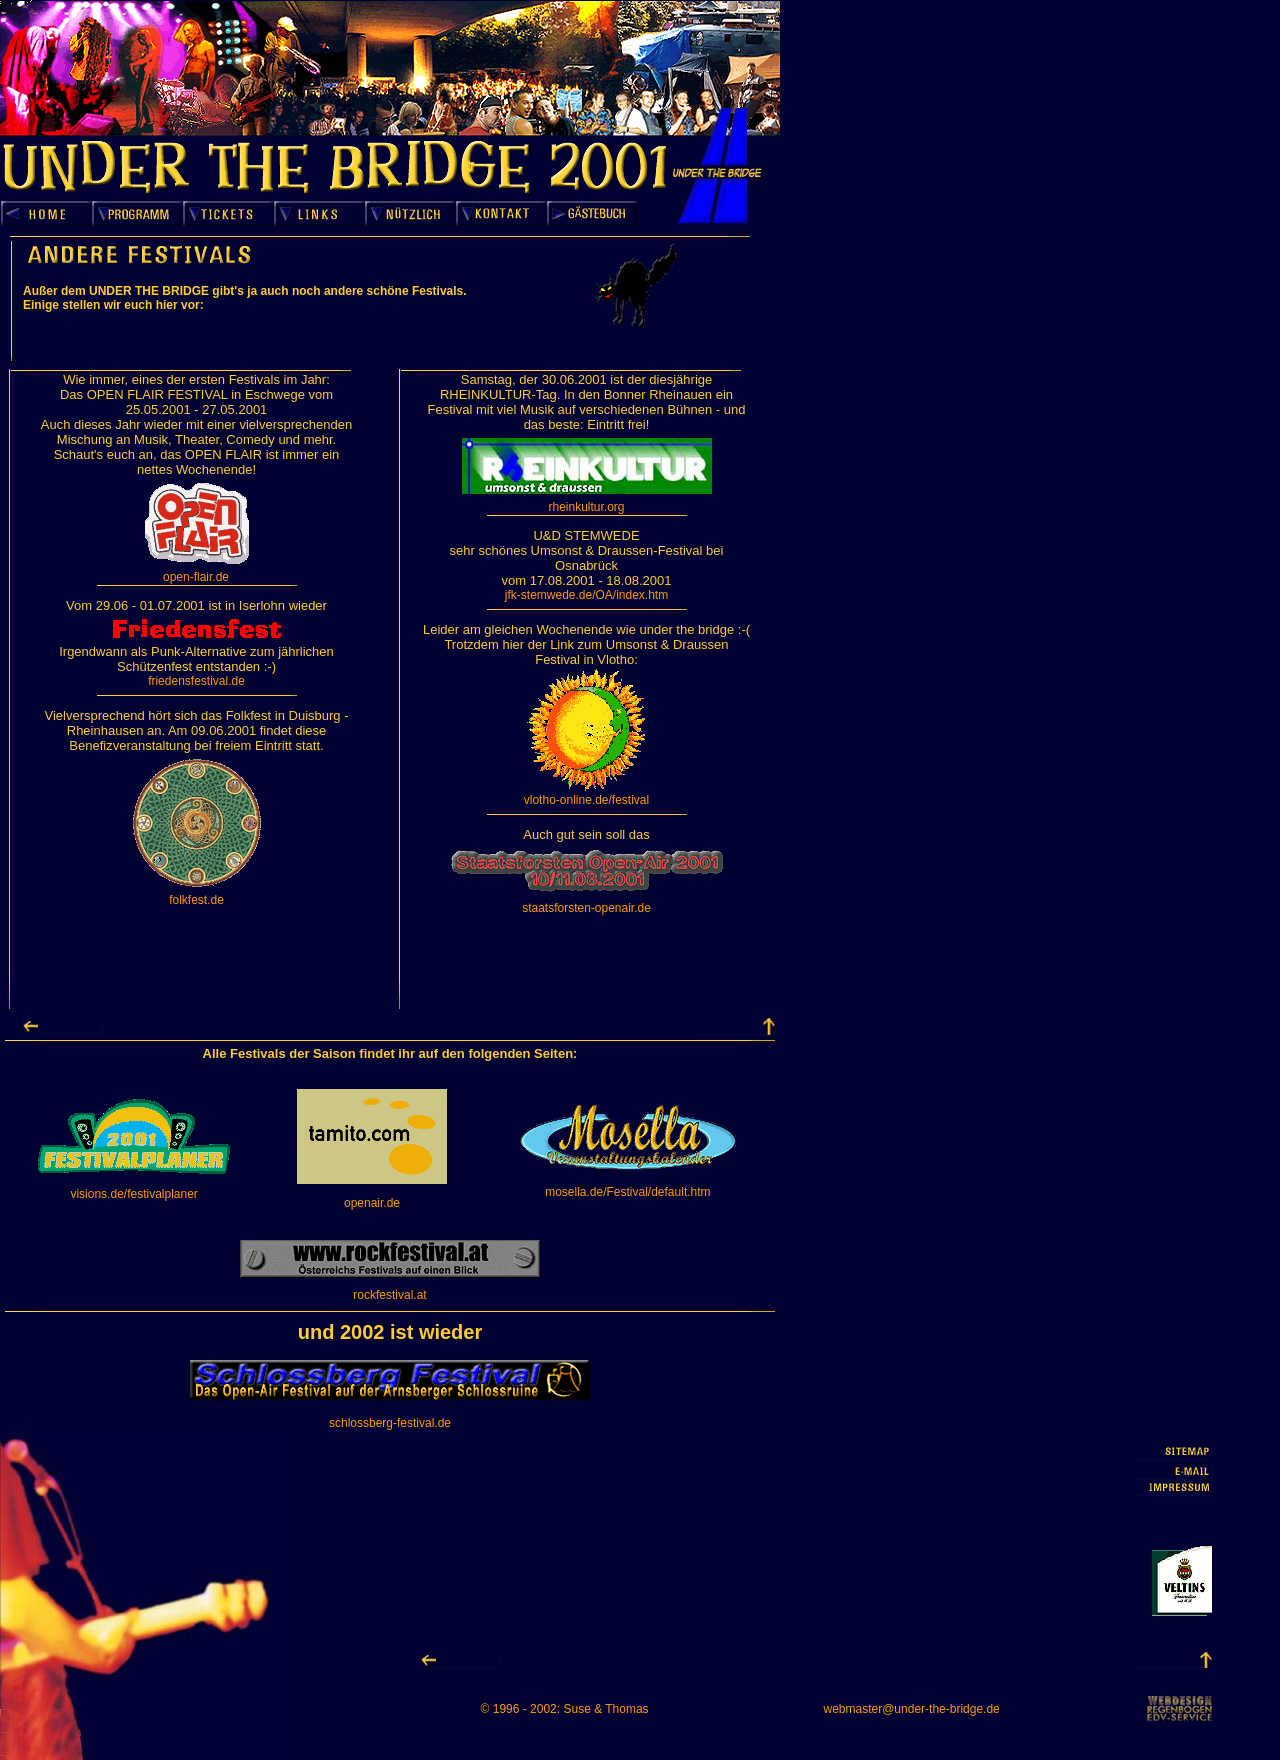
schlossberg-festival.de (390, 1423)
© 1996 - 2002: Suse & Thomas (565, 1709)
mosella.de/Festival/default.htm (627, 1192)
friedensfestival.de (196, 681)
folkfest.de (196, 900)
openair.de (372, 1203)
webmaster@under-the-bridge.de (912, 1709)
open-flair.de (196, 577)
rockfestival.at (389, 1295)
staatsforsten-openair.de (586, 908)
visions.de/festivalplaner (133, 1194)
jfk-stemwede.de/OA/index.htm (586, 595)
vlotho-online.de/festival (586, 800)
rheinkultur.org (586, 507)
